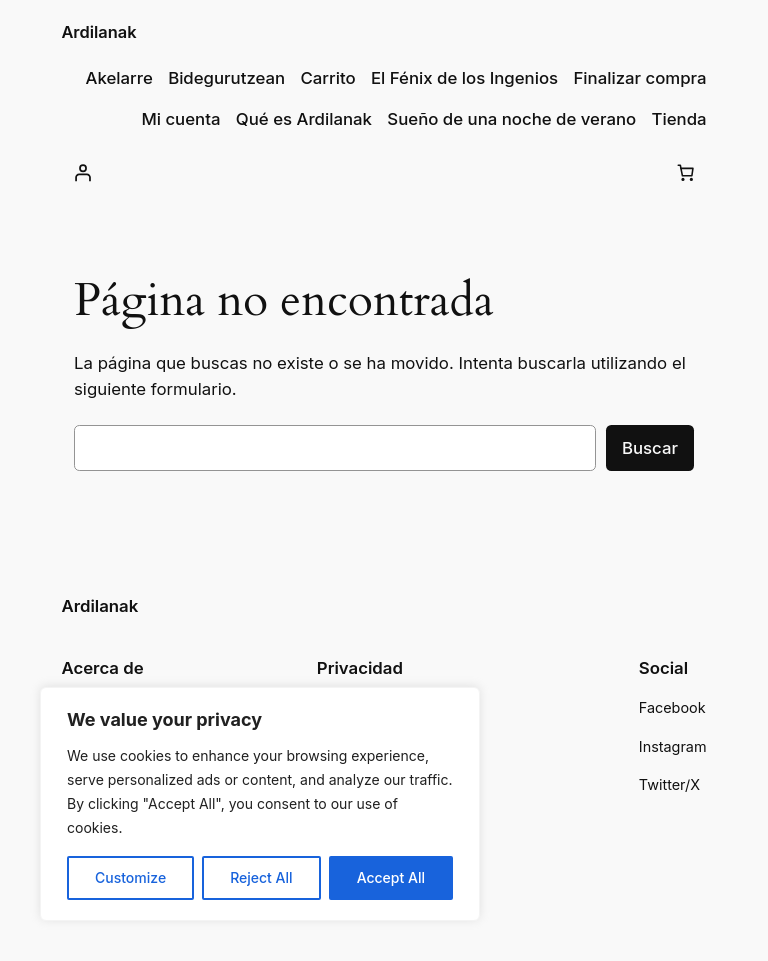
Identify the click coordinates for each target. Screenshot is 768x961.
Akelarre (119, 78)
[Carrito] (686, 172)
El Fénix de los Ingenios (464, 78)
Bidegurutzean (226, 78)
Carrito (328, 78)
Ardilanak (98, 32)
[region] (260, 804)
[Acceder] (82, 172)
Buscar (650, 448)
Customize (130, 877)
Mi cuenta (180, 119)
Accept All (391, 877)
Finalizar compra (639, 78)
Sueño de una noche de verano (511, 119)
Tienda (679, 119)
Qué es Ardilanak (304, 119)
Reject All (261, 877)
